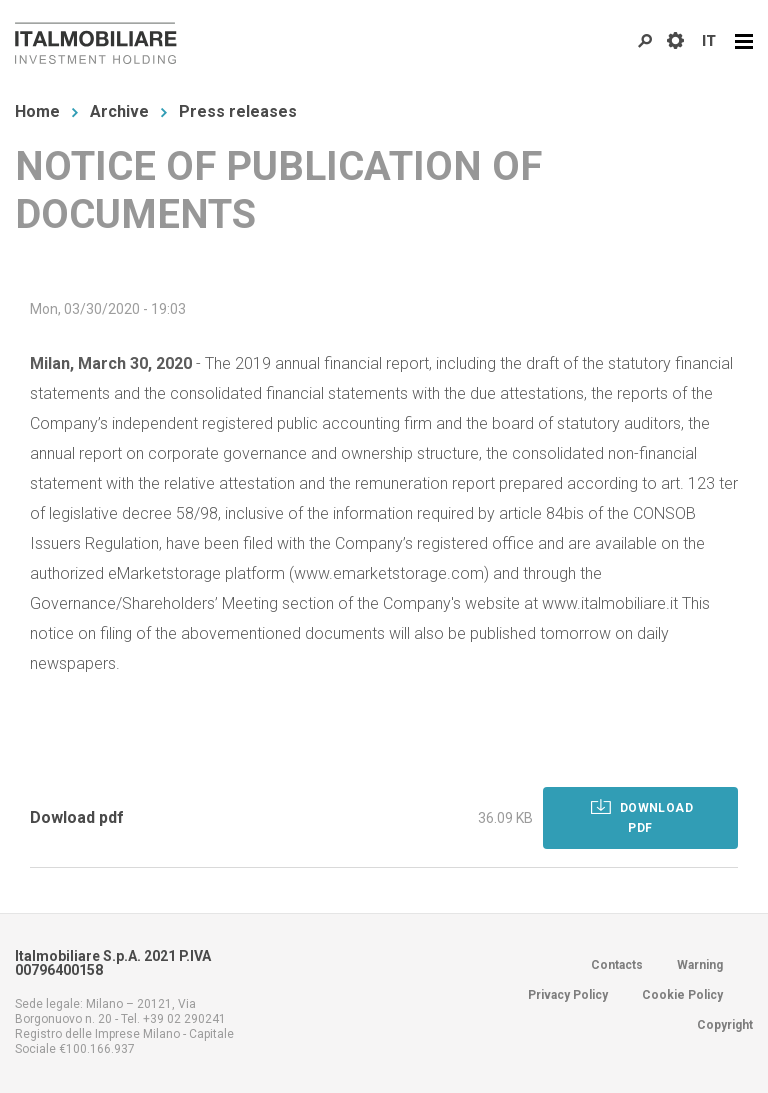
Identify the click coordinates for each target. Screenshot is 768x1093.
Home (37, 111)
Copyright (725, 1025)
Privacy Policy (568, 995)
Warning (700, 965)
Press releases (238, 111)
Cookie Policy (682, 995)
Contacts (617, 965)
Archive (119, 111)
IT (709, 41)
